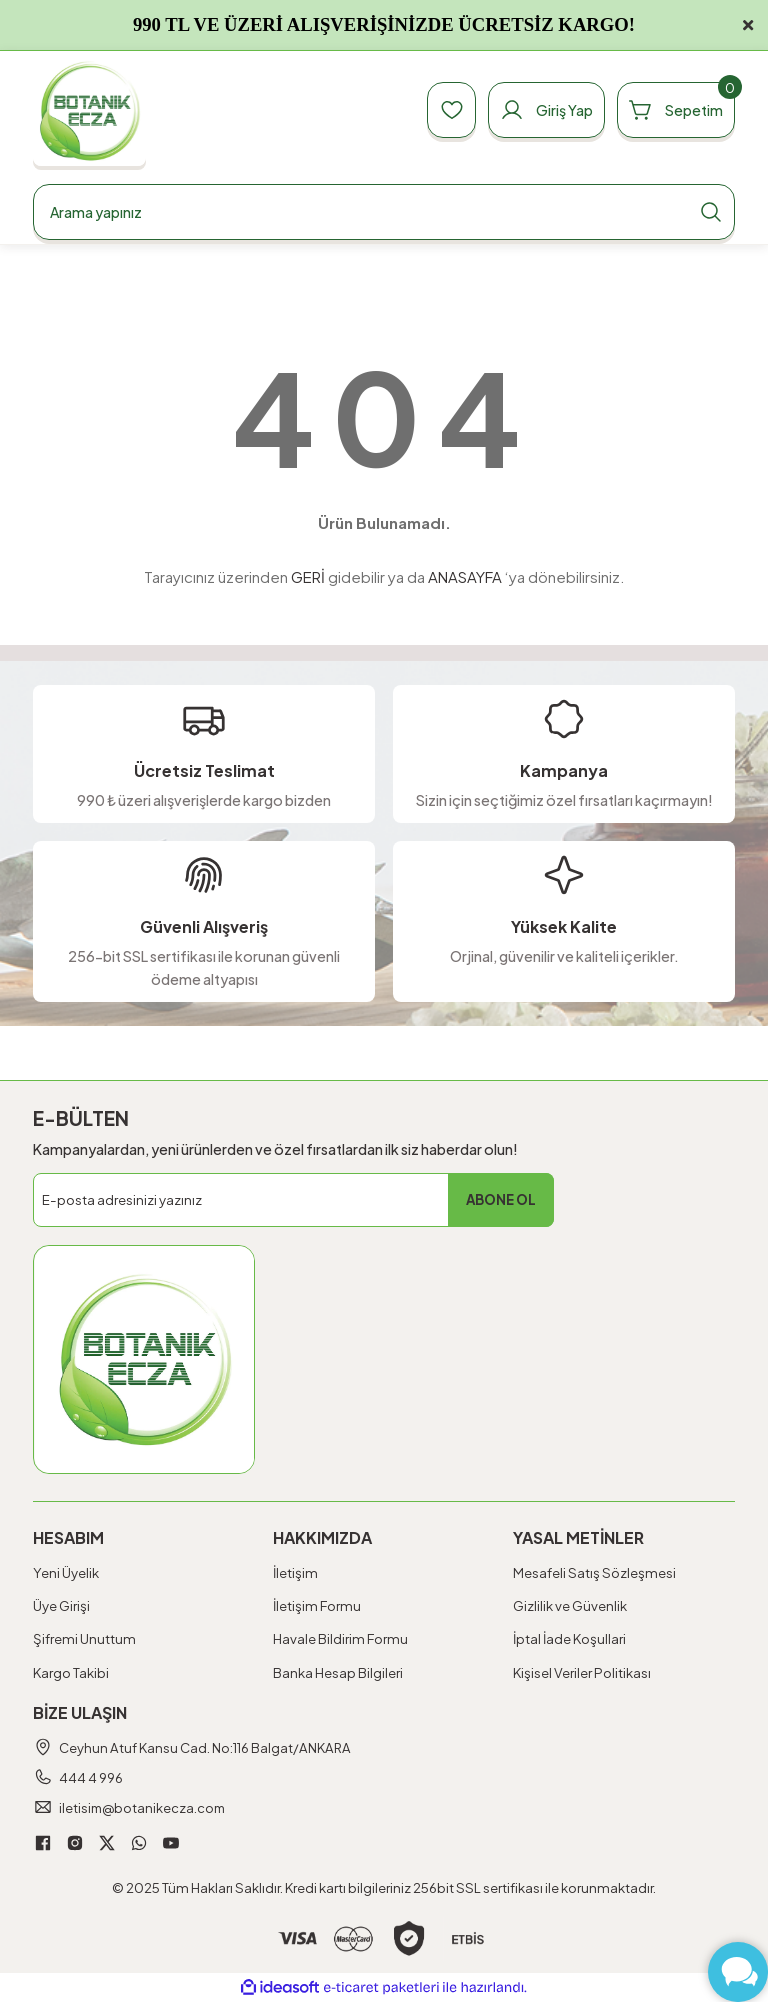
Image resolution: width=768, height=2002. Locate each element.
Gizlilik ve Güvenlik (570, 1605)
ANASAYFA (465, 576)
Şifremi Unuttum (84, 1638)
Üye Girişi (61, 1605)
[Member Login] (543, 110)
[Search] (384, 212)
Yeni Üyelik (66, 1572)
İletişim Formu (317, 1605)
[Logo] (89, 110)
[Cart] (675, 110)
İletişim (295, 1572)
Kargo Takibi (71, 1672)
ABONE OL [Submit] (501, 1199)
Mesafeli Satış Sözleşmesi (594, 1572)
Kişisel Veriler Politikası (582, 1672)
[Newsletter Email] (293, 1200)
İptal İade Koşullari (569, 1638)
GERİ (308, 576)
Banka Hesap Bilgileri (338, 1672)
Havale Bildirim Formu (340, 1638)
